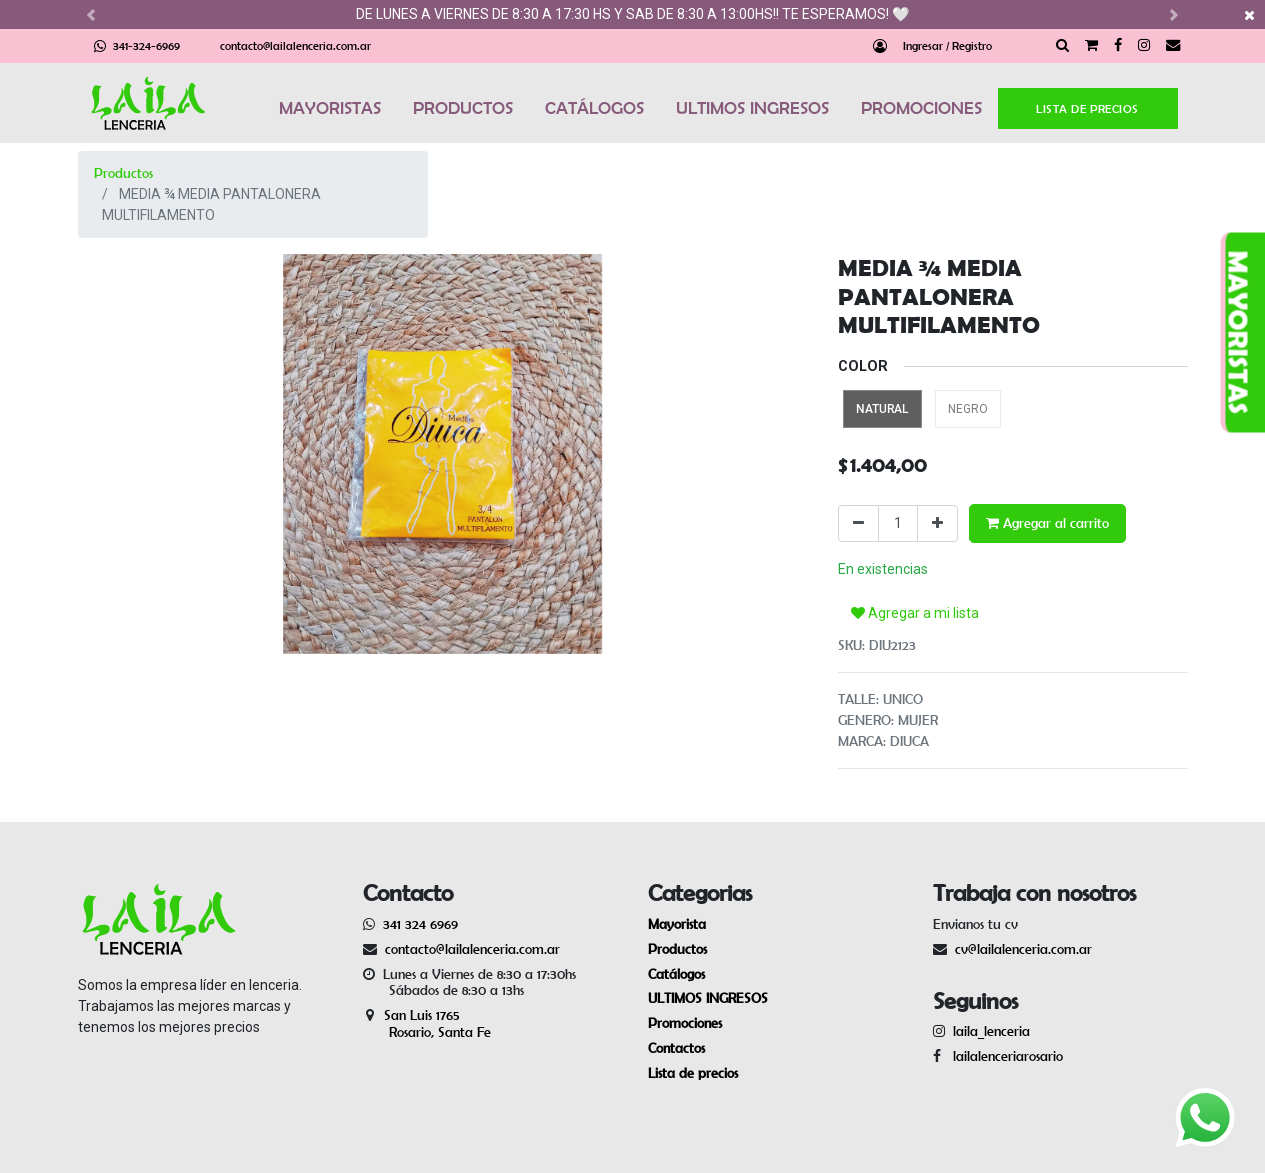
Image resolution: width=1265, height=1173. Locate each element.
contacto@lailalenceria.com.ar (295, 45)
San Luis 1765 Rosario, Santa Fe (427, 1023)
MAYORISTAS (330, 108)
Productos (123, 173)
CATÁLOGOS (594, 108)
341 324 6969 (420, 924)
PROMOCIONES (921, 108)
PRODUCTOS (463, 108)
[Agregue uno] (937, 523)
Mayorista (677, 924)
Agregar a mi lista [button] (915, 613)
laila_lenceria (991, 1031)
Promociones (685, 1023)
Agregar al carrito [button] (1047, 523)
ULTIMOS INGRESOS (752, 108)
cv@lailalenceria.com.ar (1023, 949)
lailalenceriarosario (1004, 1056)
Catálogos (676, 974)
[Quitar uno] (858, 523)
